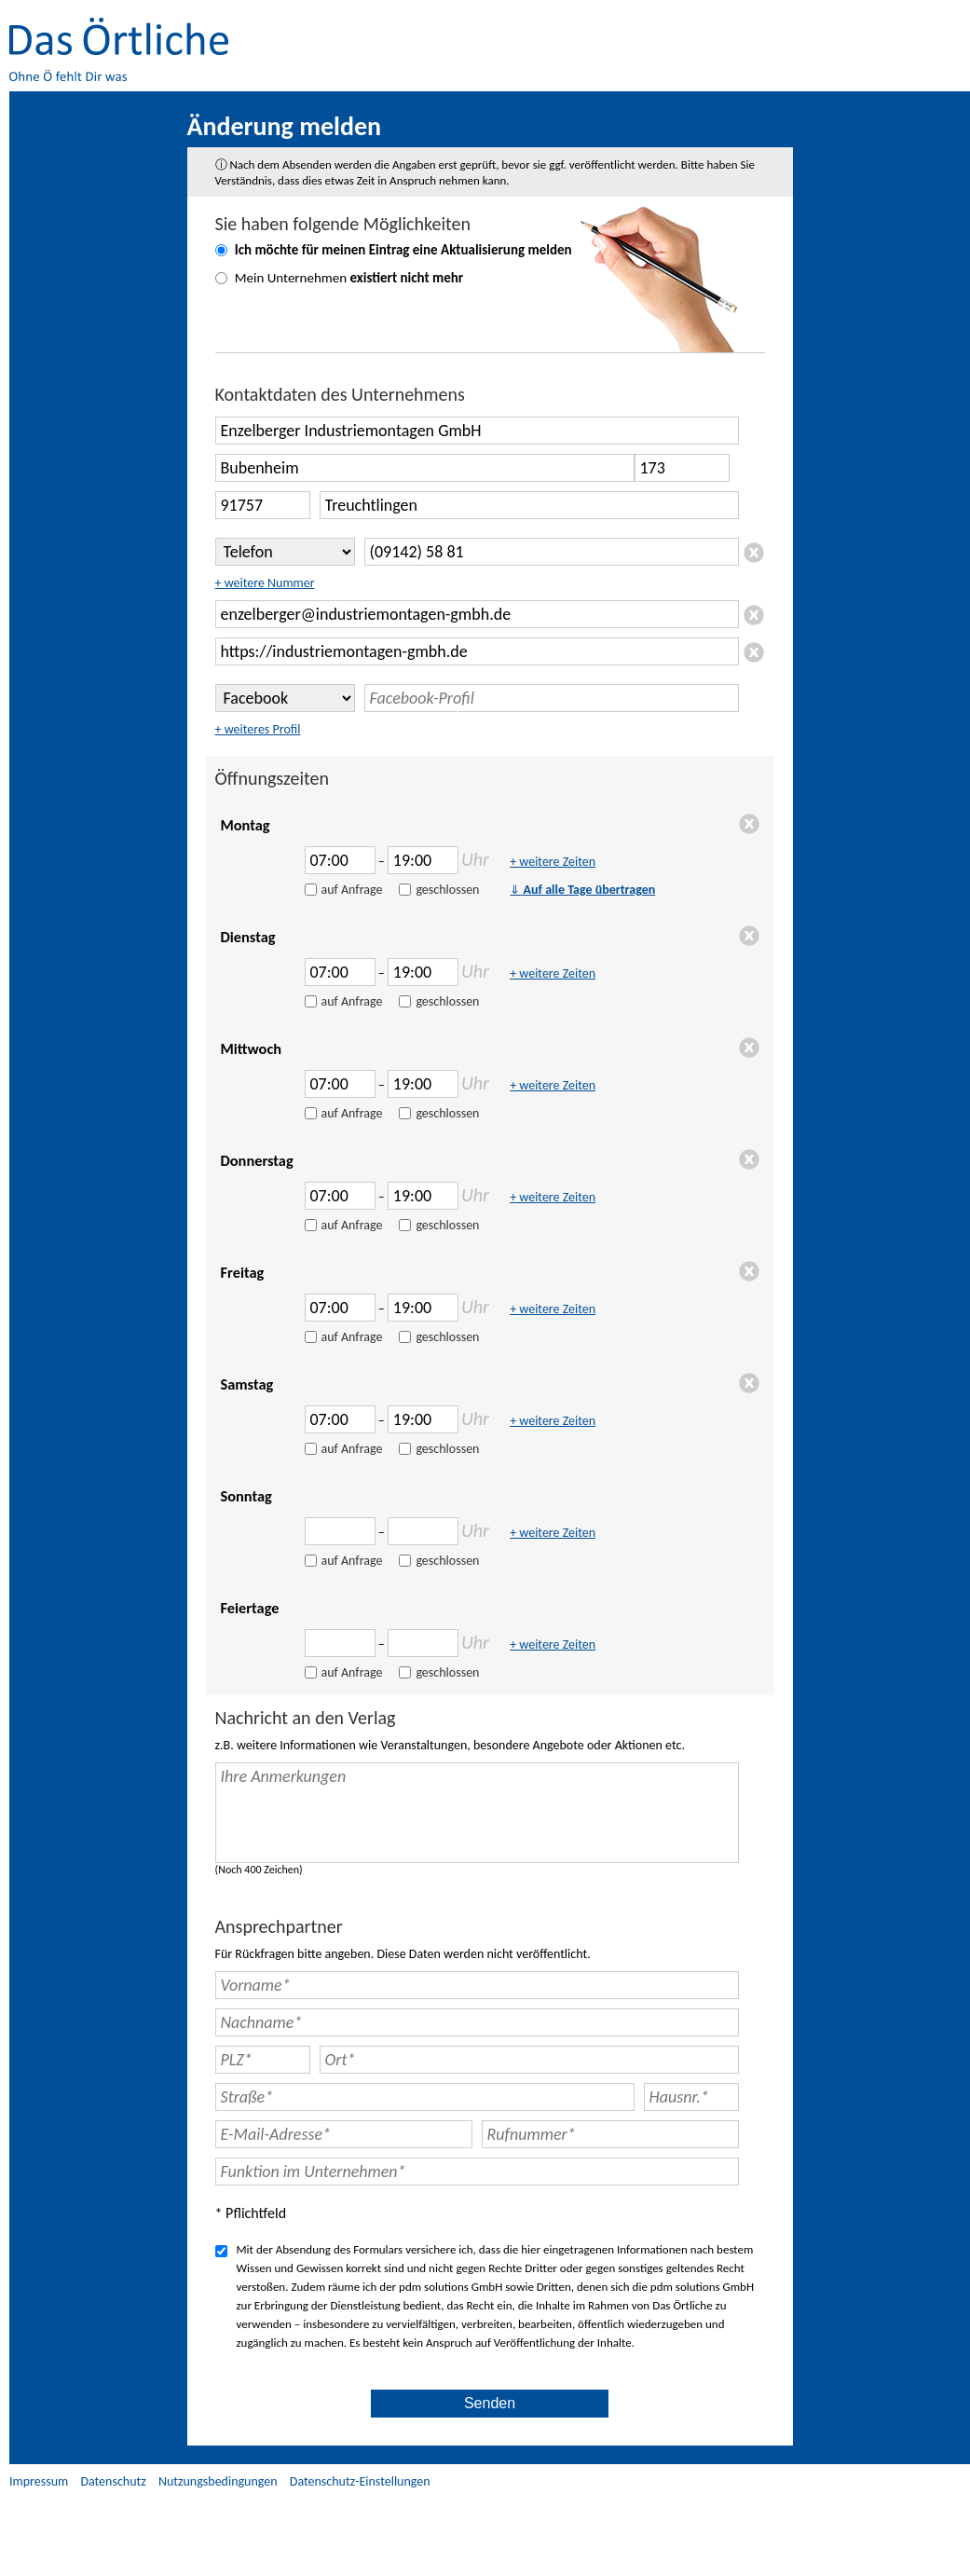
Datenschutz (112, 2481)
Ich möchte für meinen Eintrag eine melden (403, 249)
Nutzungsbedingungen (218, 2481)
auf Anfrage (352, 889)
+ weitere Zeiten (552, 862)
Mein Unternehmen (349, 277)
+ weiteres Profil (258, 729)
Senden (489, 2403)
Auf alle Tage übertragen (582, 889)
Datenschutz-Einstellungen (360, 2481)
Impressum (38, 2481)
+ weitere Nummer (265, 583)
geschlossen (447, 889)
